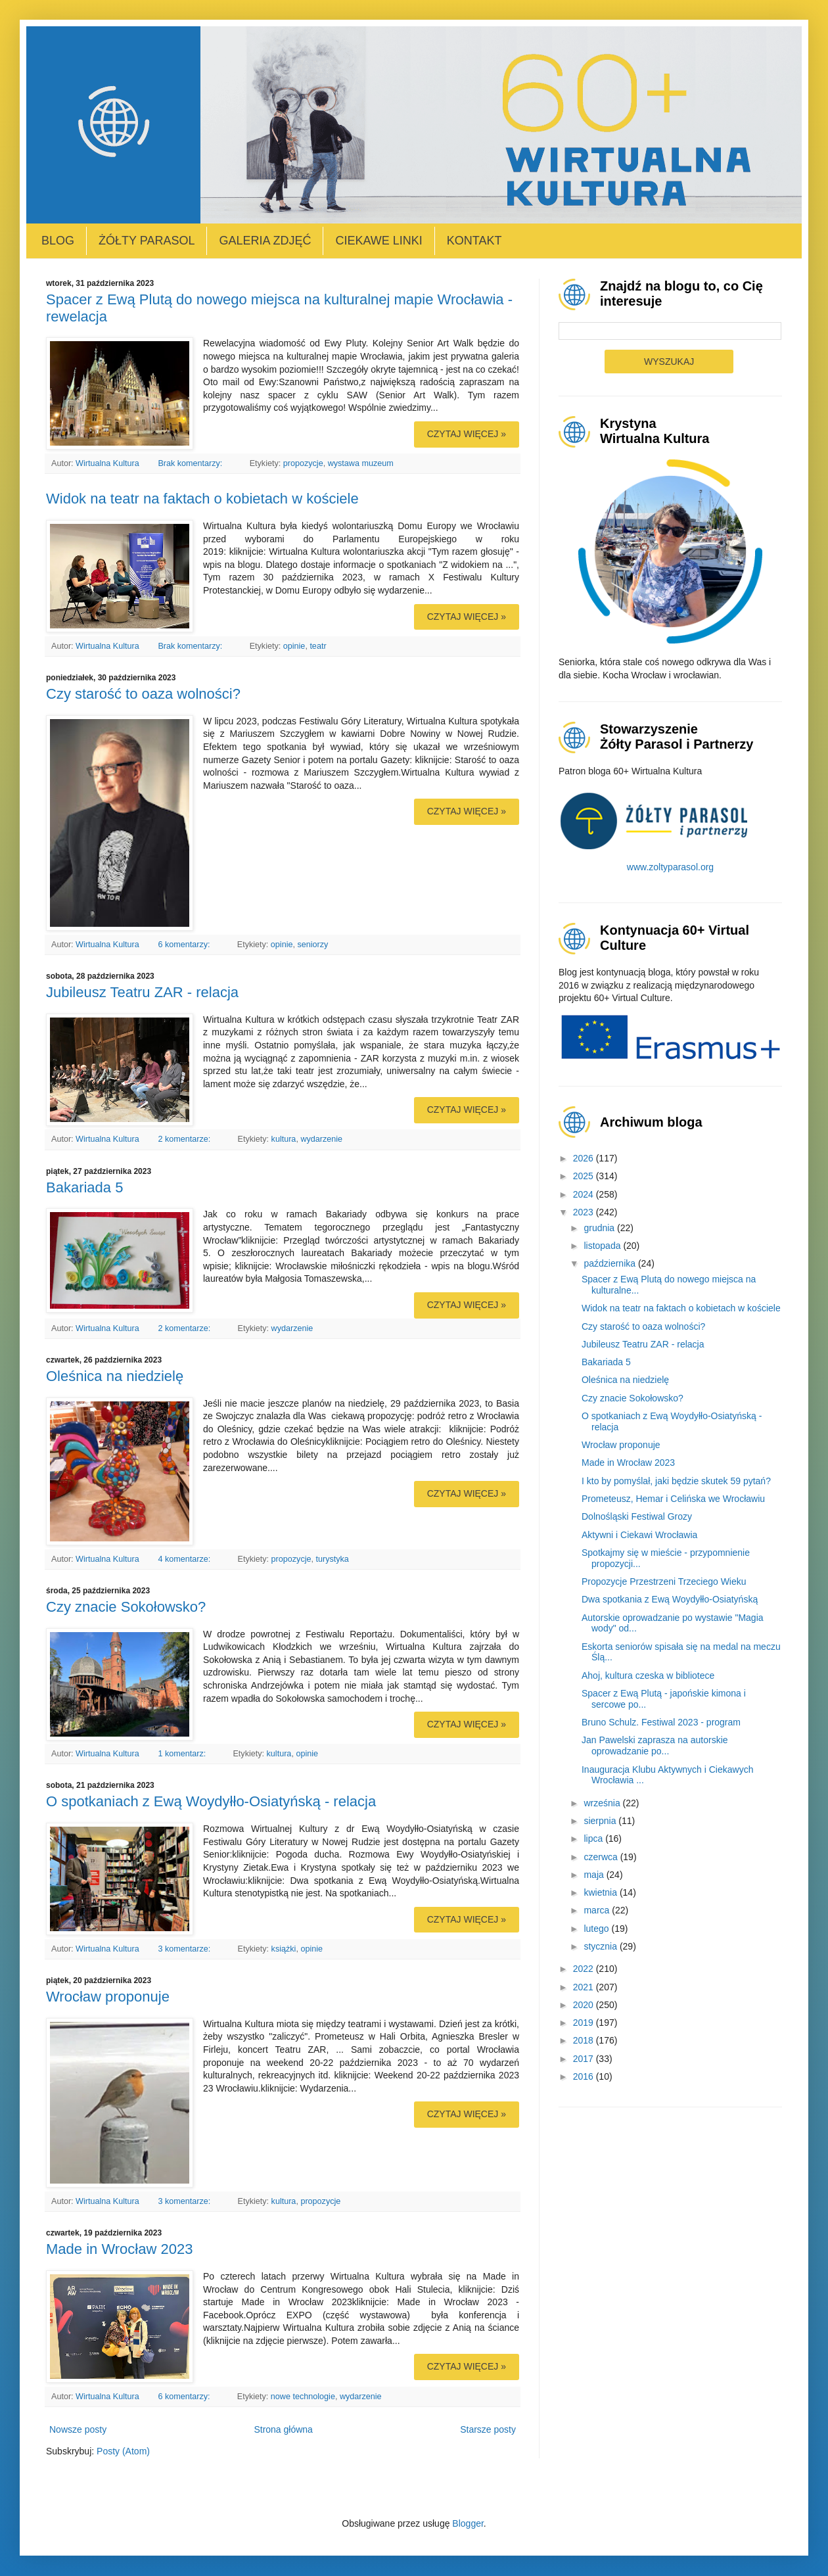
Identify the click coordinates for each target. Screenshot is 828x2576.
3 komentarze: (185, 1949)
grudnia (600, 1228)
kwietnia (601, 1892)
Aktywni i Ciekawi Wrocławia (639, 1535)
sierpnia (601, 1820)
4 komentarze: (185, 1559)
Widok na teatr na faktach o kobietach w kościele (202, 498)
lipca (594, 1838)
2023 (584, 1212)
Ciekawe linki (378, 240)
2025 (584, 1176)
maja (595, 1874)
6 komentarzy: (185, 944)
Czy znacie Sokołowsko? (126, 1607)
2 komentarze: (185, 1139)
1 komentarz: (183, 1753)
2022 (584, 1968)
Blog (57, 240)
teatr (318, 646)
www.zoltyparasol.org (670, 867)
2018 (584, 2040)
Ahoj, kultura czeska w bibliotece (648, 1675)
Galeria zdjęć (265, 240)
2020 (584, 2005)
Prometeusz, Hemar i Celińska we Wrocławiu (673, 1498)
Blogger (467, 2523)
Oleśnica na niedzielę (114, 1376)
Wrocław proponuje (108, 1996)
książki (283, 1949)
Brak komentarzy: (191, 463)
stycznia (601, 1946)
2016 (584, 2076)
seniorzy (312, 944)
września (603, 1803)
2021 (584, 1987)
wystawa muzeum (361, 463)
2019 (584, 2022)
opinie (294, 646)
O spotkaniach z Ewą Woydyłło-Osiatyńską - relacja (211, 1801)
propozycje (303, 463)
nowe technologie (303, 2396)
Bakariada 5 (84, 1187)
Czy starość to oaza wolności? (143, 694)
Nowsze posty (77, 2429)
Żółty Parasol (147, 240)
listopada (603, 1245)
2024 (584, 1194)
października (611, 1263)
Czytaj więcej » (466, 434)
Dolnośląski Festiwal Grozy (637, 1516)
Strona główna (283, 2429)
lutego (597, 1928)
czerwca (602, 1857)
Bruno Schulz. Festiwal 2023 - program (661, 1722)
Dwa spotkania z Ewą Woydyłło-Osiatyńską (670, 1599)
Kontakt (474, 240)
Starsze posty (488, 2429)
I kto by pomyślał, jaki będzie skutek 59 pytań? (676, 1481)
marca (598, 1910)
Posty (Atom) (123, 2451)
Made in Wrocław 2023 (119, 2249)
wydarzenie (321, 1139)
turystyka (331, 1559)
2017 (584, 2058)
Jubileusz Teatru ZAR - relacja (142, 992)
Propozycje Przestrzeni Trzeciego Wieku (664, 1581)
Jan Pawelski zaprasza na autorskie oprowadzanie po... (655, 1745)
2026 (584, 1158)
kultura (283, 1139)
